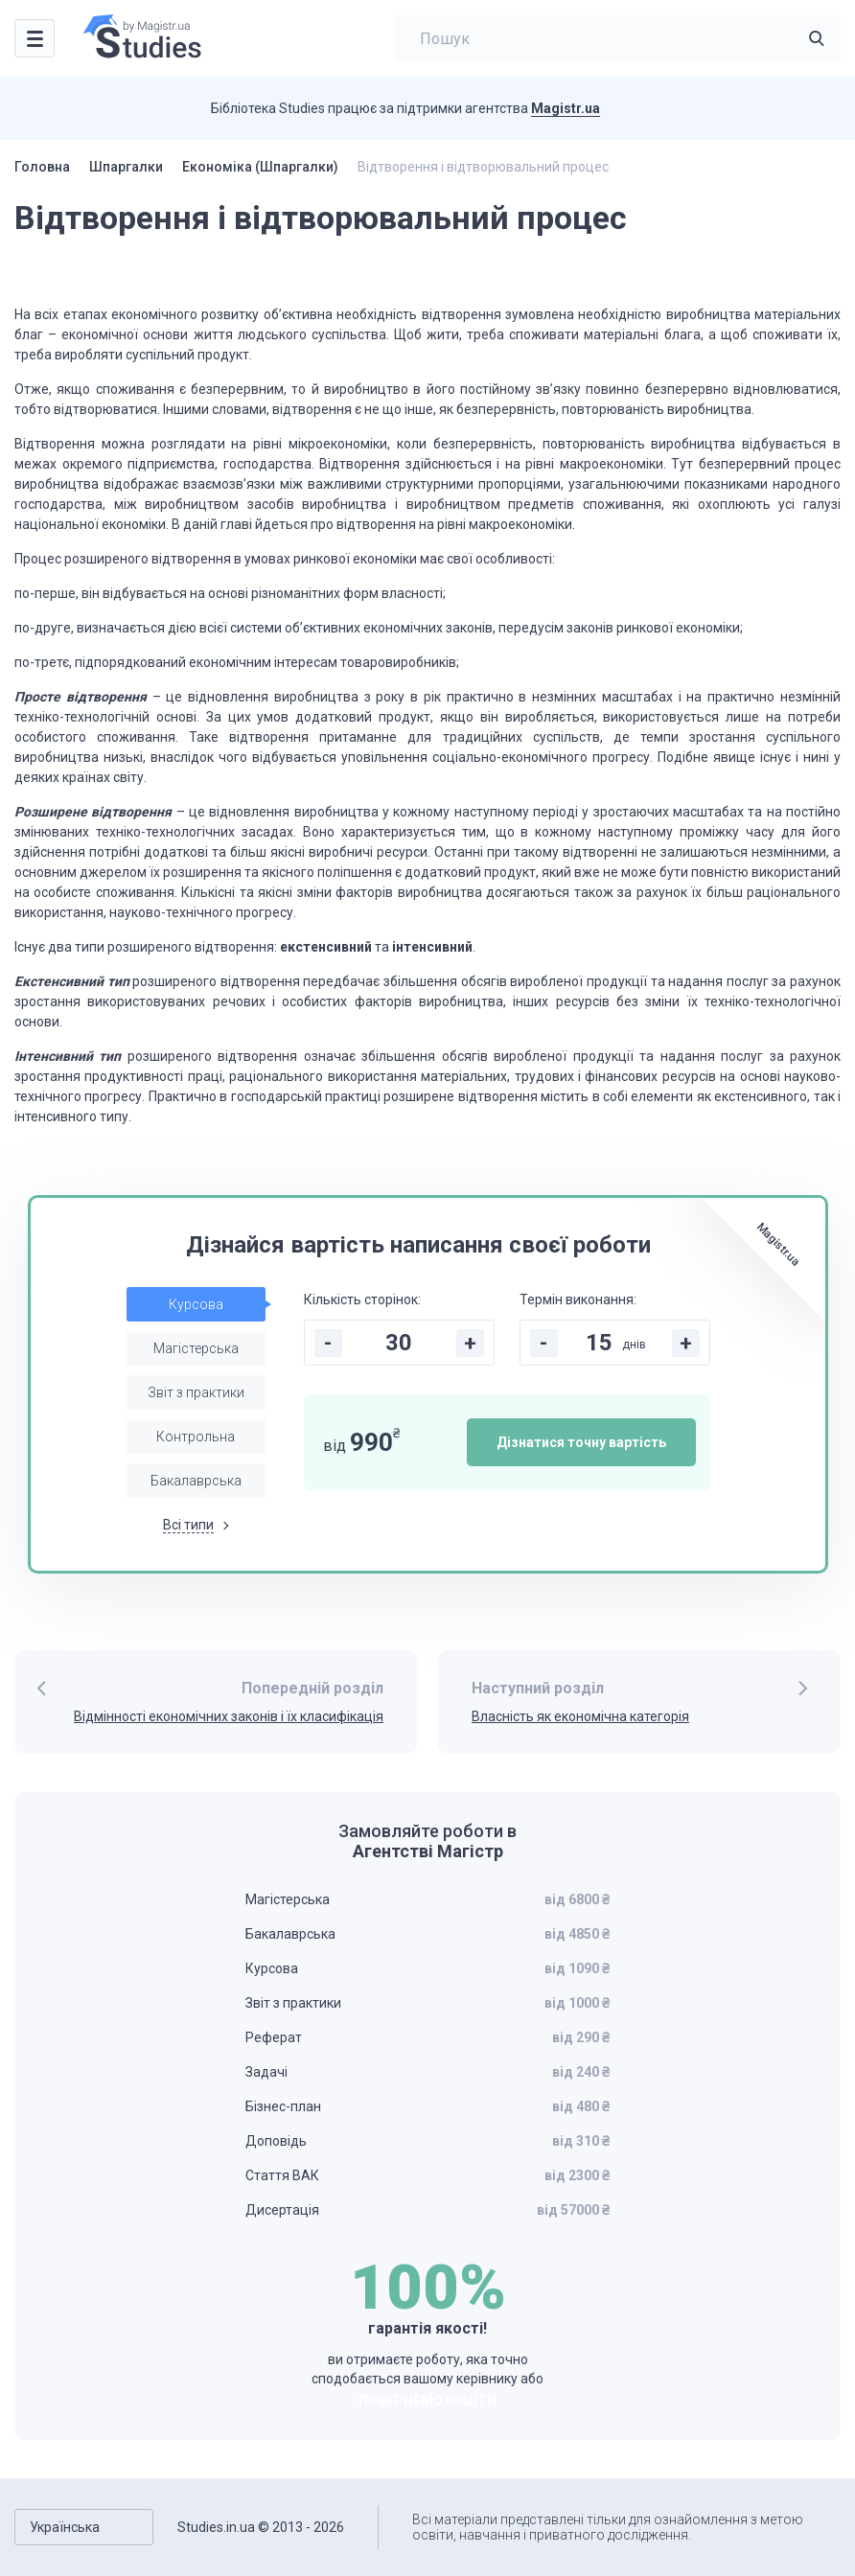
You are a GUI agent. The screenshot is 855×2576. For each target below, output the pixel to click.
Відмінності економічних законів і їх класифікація (228, 1716)
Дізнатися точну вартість (581, 1442)
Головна (42, 166)
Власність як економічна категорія (580, 1716)
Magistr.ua (565, 108)
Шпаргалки (126, 166)
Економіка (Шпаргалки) (260, 166)
